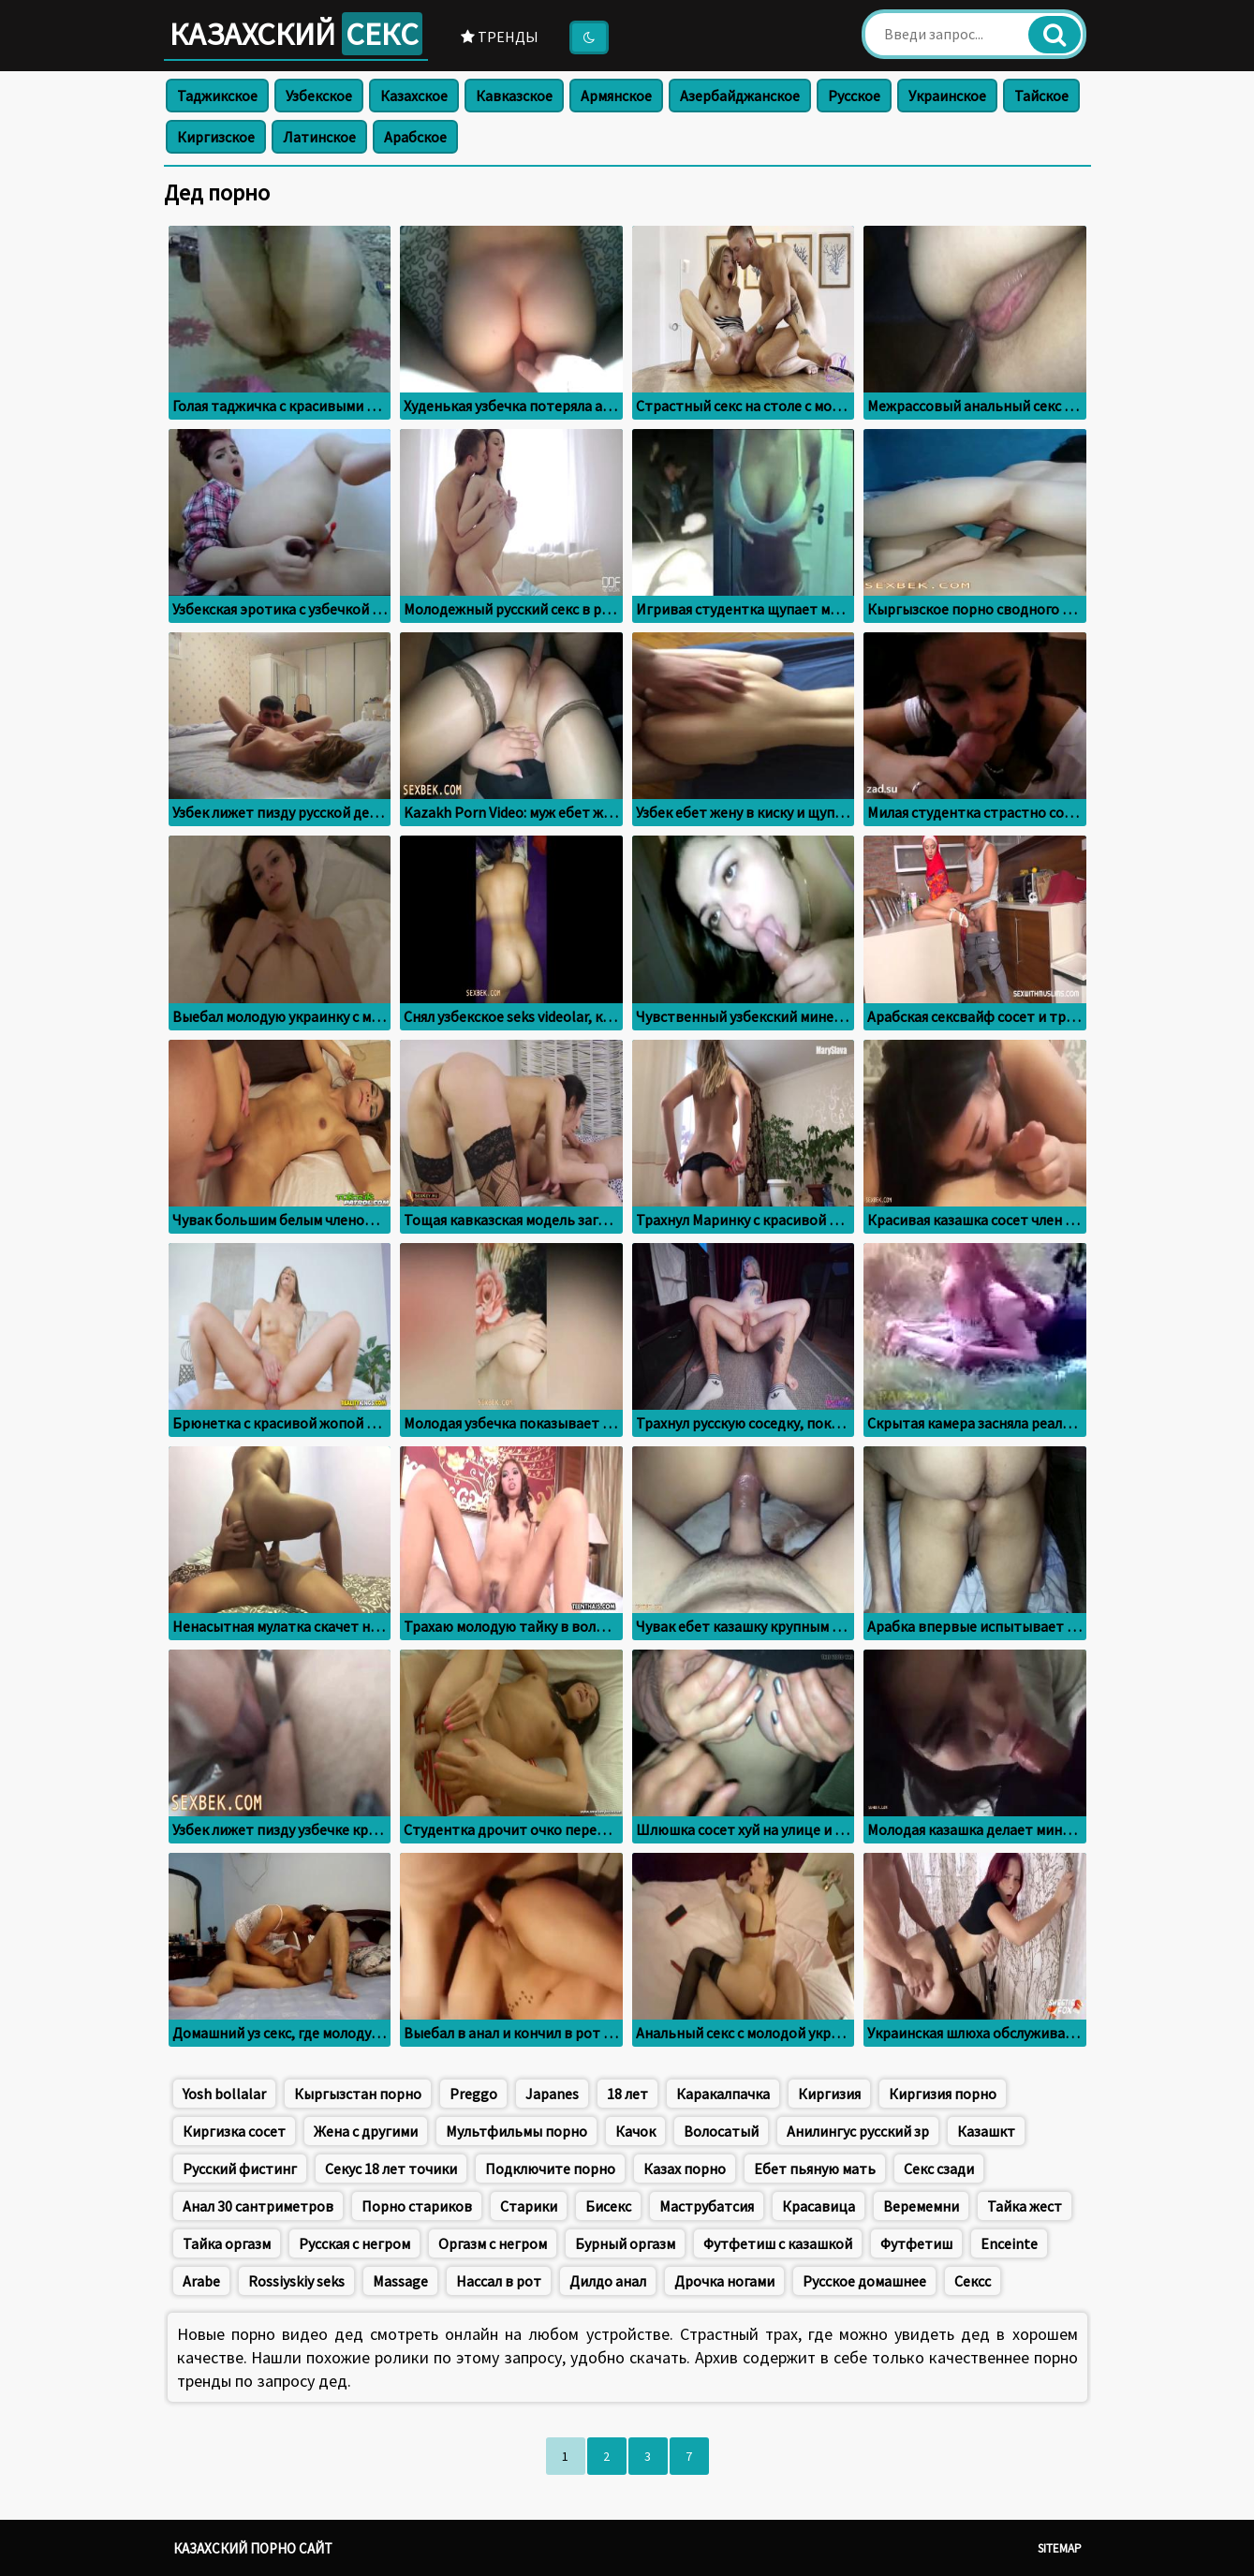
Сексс (972, 2281)
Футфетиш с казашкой (777, 2243)
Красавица (818, 2206)
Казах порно (684, 2168)
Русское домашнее (864, 2281)
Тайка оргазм (227, 2243)
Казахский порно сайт (252, 2548)
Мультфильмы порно (516, 2131)
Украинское (947, 95)
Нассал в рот (498, 2281)
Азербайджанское (740, 95)
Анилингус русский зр (858, 2131)
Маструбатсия (706, 2206)
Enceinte (1009, 2243)
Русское (854, 95)
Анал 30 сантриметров (258, 2206)
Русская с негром (354, 2243)
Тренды (499, 36)
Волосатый (721, 2131)
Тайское (1041, 95)
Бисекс (608, 2206)
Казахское (414, 95)
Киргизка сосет (234, 2131)
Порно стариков (416, 2206)
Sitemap (1060, 2548)
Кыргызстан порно (357, 2093)
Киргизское (216, 136)
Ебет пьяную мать (815, 2168)
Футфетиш (916, 2243)
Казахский (296, 33)
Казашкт (986, 2131)
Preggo (473, 2093)
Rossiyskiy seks (296, 2281)
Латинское (319, 136)
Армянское (616, 95)
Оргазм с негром (492, 2243)
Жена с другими (366, 2131)
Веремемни (921, 2206)
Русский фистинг (240, 2168)
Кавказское (514, 95)
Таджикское (217, 95)
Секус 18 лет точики (391, 2168)
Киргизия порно (942, 2093)
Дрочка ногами (724, 2281)
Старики (528, 2206)
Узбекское (319, 95)
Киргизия (829, 2093)
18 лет (627, 2093)
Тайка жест (1024, 2206)
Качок (635, 2131)
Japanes (552, 2093)
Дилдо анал (607, 2281)
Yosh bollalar (224, 2093)
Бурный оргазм (625, 2243)
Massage (400, 2281)
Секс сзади (939, 2168)
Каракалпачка (723, 2093)
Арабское (415, 136)
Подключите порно (550, 2168)
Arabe (201, 2281)
